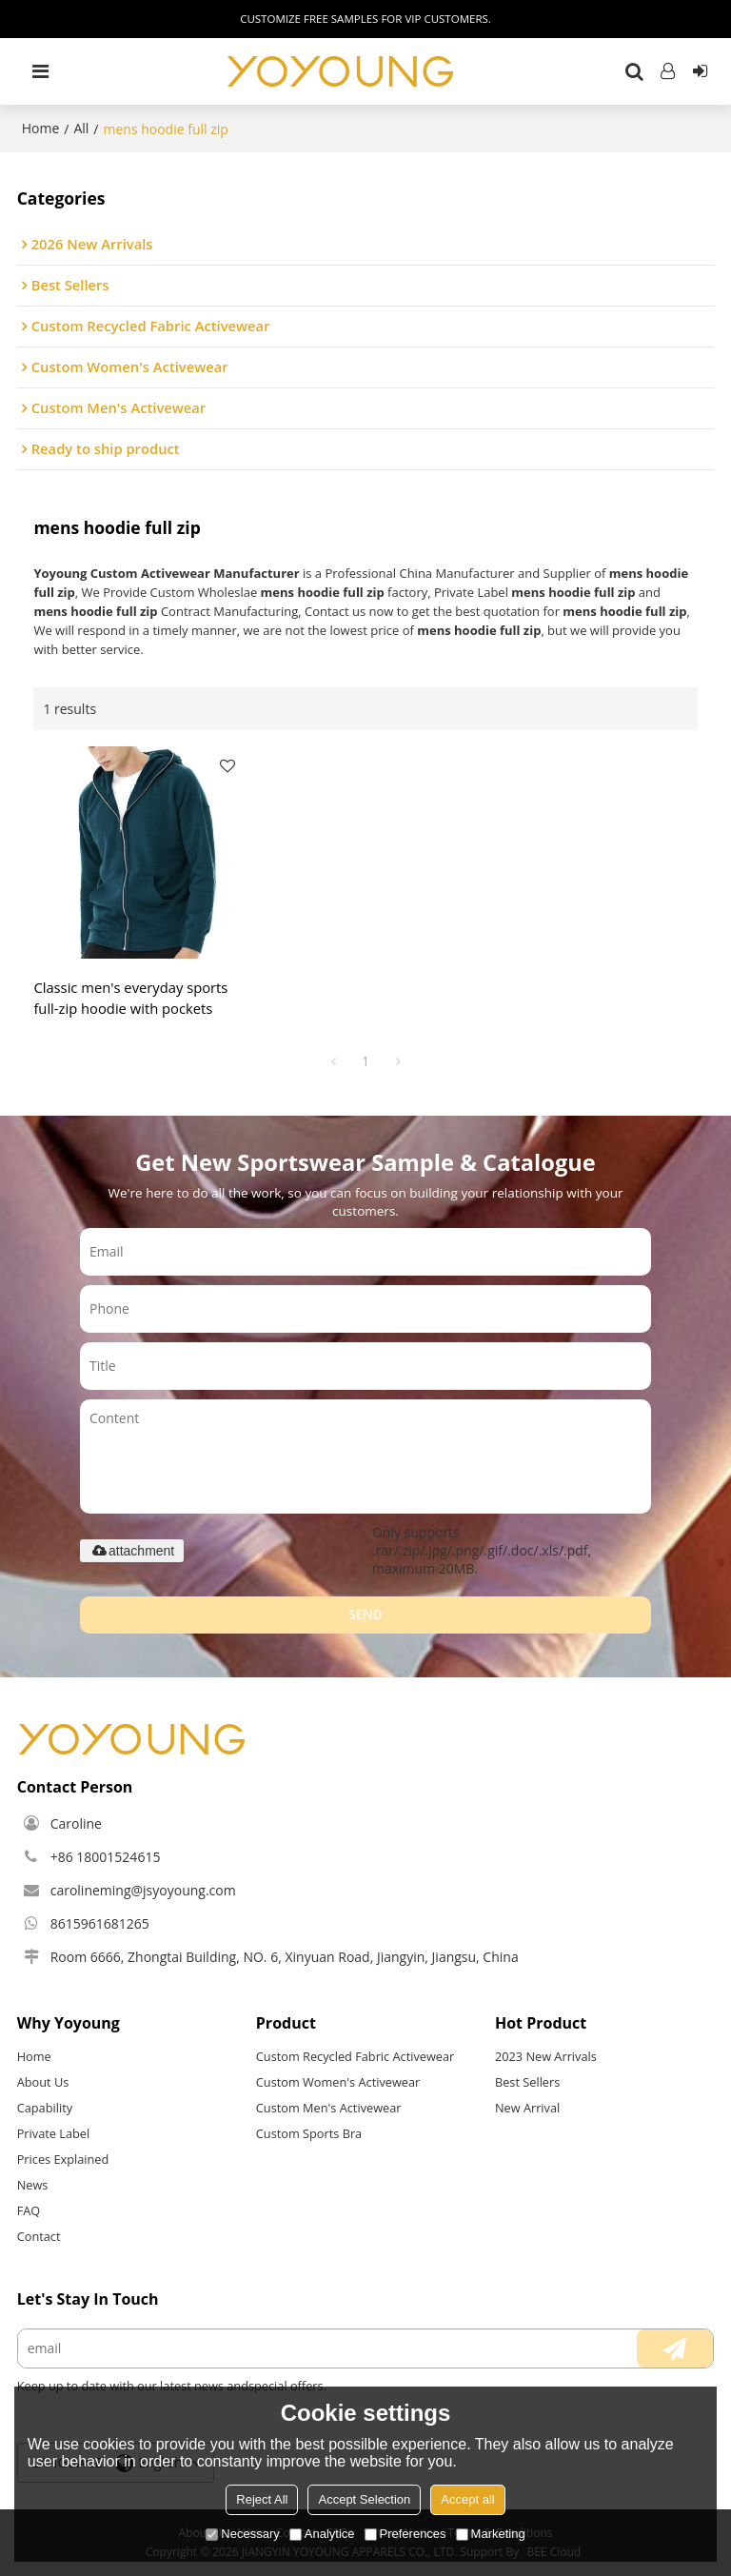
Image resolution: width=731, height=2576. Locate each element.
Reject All (261, 2499)
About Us (43, 2082)
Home (41, 128)
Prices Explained (63, 2159)
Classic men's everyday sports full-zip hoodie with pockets (130, 998)
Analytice (322, 2533)
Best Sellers (527, 2082)
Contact (39, 2236)
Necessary (242, 2533)
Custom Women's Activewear (338, 2082)
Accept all (467, 2499)
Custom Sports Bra (309, 2133)
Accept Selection (364, 2499)
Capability (44, 2107)
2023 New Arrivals (546, 2056)
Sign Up (699, 71)
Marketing (490, 2533)
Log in (668, 71)
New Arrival (527, 2107)
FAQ (29, 2210)
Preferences (405, 2533)
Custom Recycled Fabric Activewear (355, 2056)
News (33, 2184)
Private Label (53, 2133)
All (81, 128)
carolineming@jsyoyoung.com (143, 1890)
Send (365, 1614)
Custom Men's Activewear (329, 2107)
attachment (131, 1550)
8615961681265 (99, 1923)
